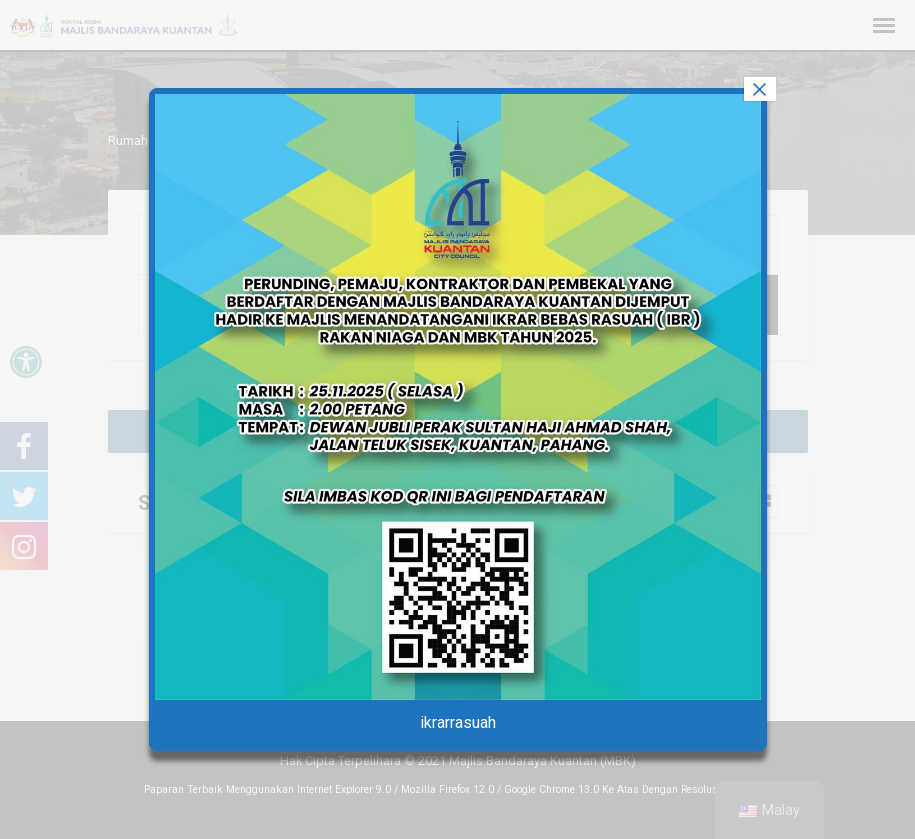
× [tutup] (759, 89)
